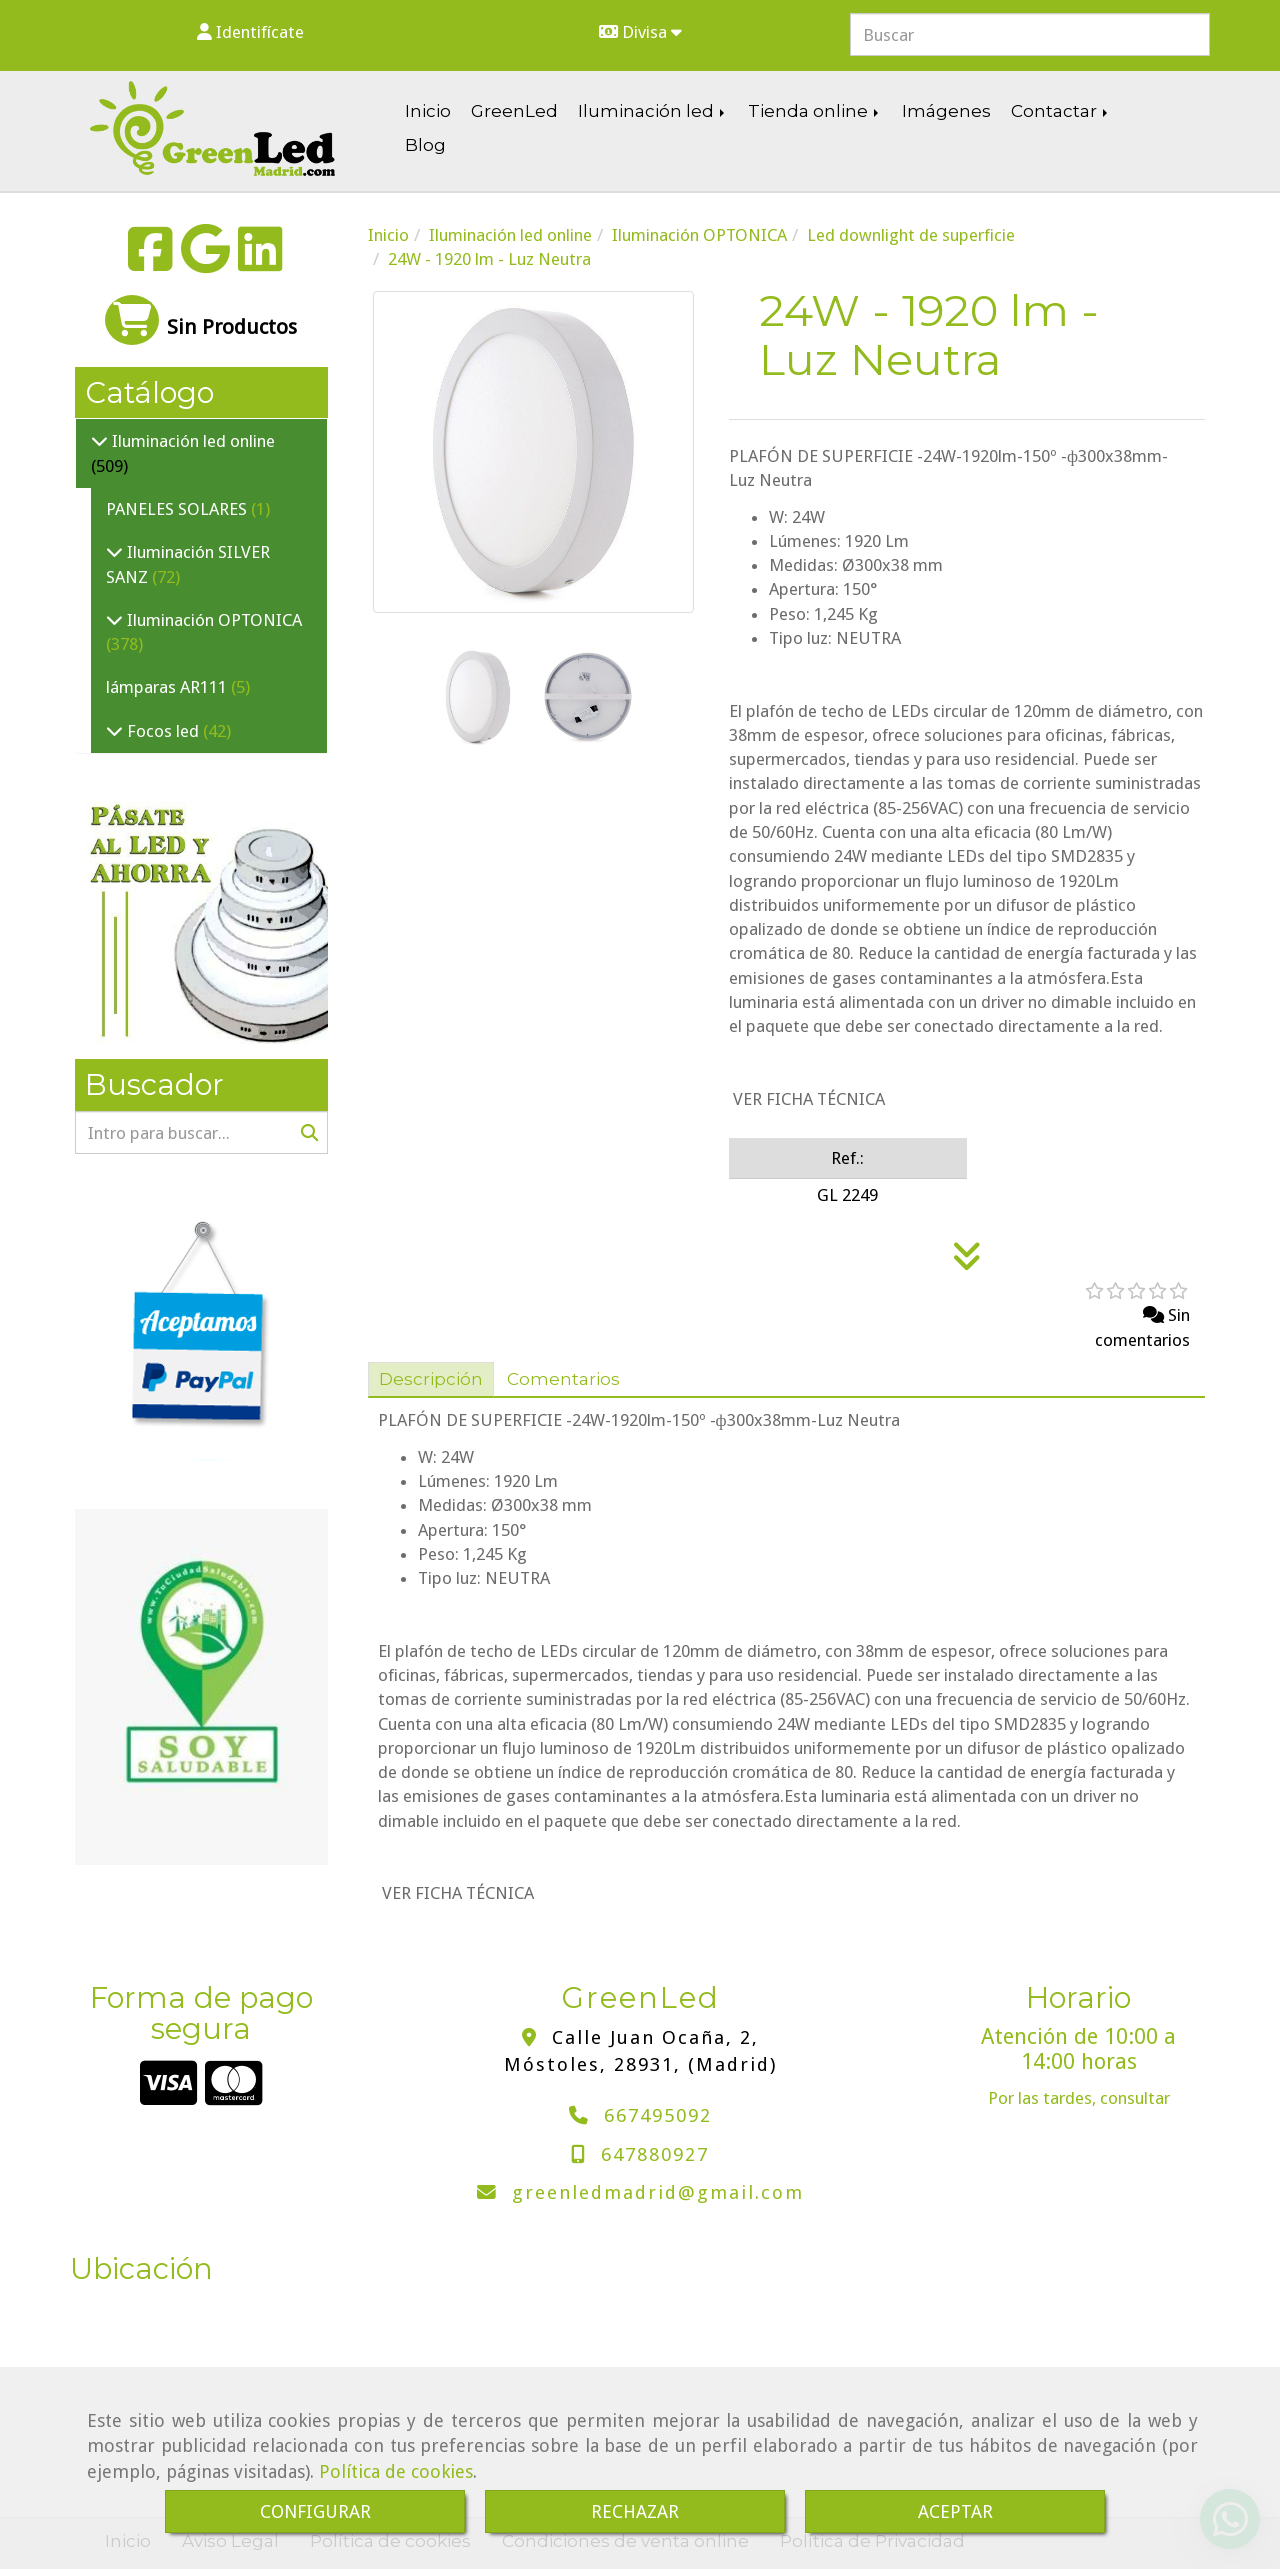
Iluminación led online (191, 441)
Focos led (163, 731)
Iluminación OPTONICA (212, 620)
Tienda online (815, 111)
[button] (250, 32)
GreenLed (514, 111)
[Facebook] (150, 262)
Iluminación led (653, 111)
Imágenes (946, 111)
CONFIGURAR (315, 2511)
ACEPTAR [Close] (955, 2511)
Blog (425, 145)
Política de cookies (396, 2471)
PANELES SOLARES (178, 509)
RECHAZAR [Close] (635, 2511)
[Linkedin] (260, 262)
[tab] (431, 1380)
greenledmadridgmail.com (658, 2192)
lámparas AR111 (168, 687)
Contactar (1061, 111)
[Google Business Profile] (205, 262)
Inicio (428, 111)
